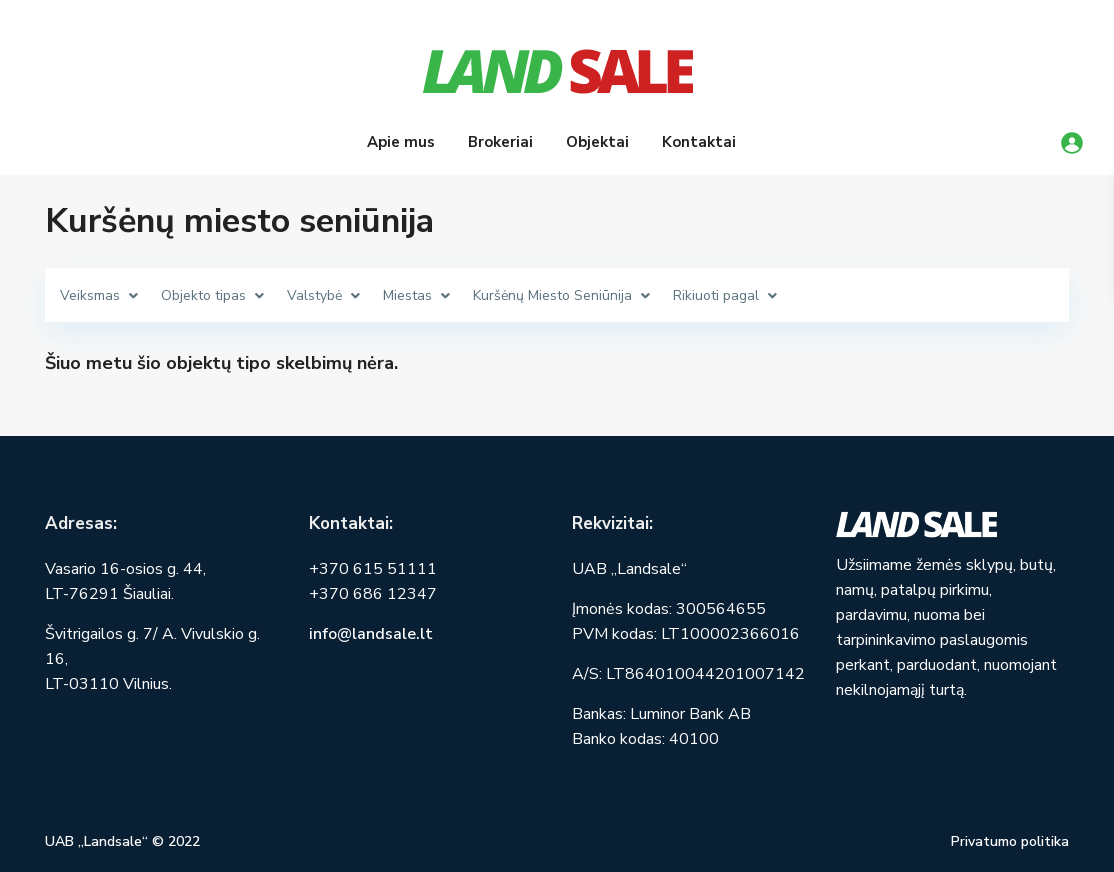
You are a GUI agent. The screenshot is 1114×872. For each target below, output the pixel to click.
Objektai (597, 142)
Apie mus (401, 142)
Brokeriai (500, 142)
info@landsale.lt (371, 634)
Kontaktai (699, 142)
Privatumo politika (1010, 841)
